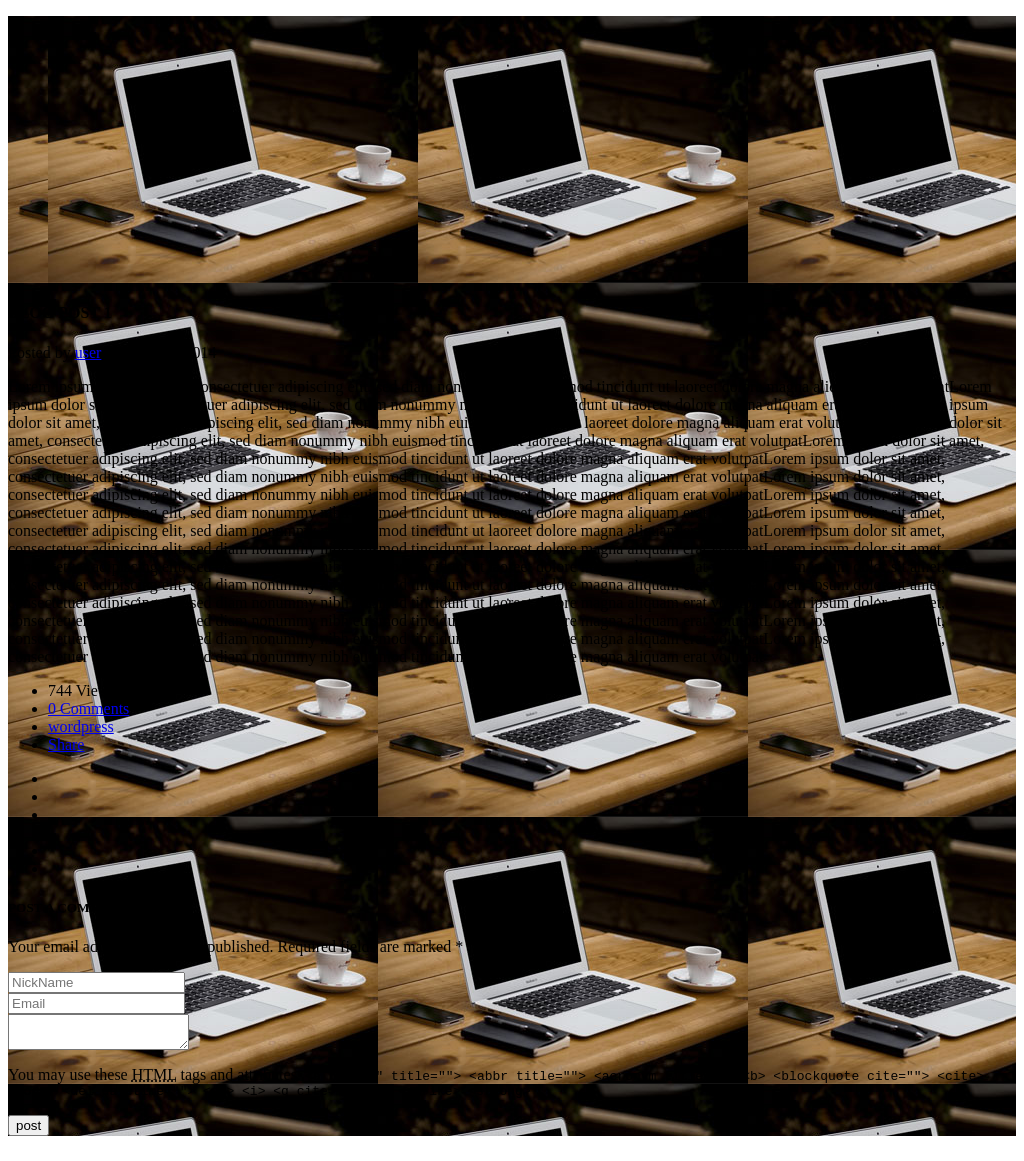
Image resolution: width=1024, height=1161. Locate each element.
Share (66, 744)
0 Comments (88, 708)
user (88, 352)
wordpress (81, 726)
